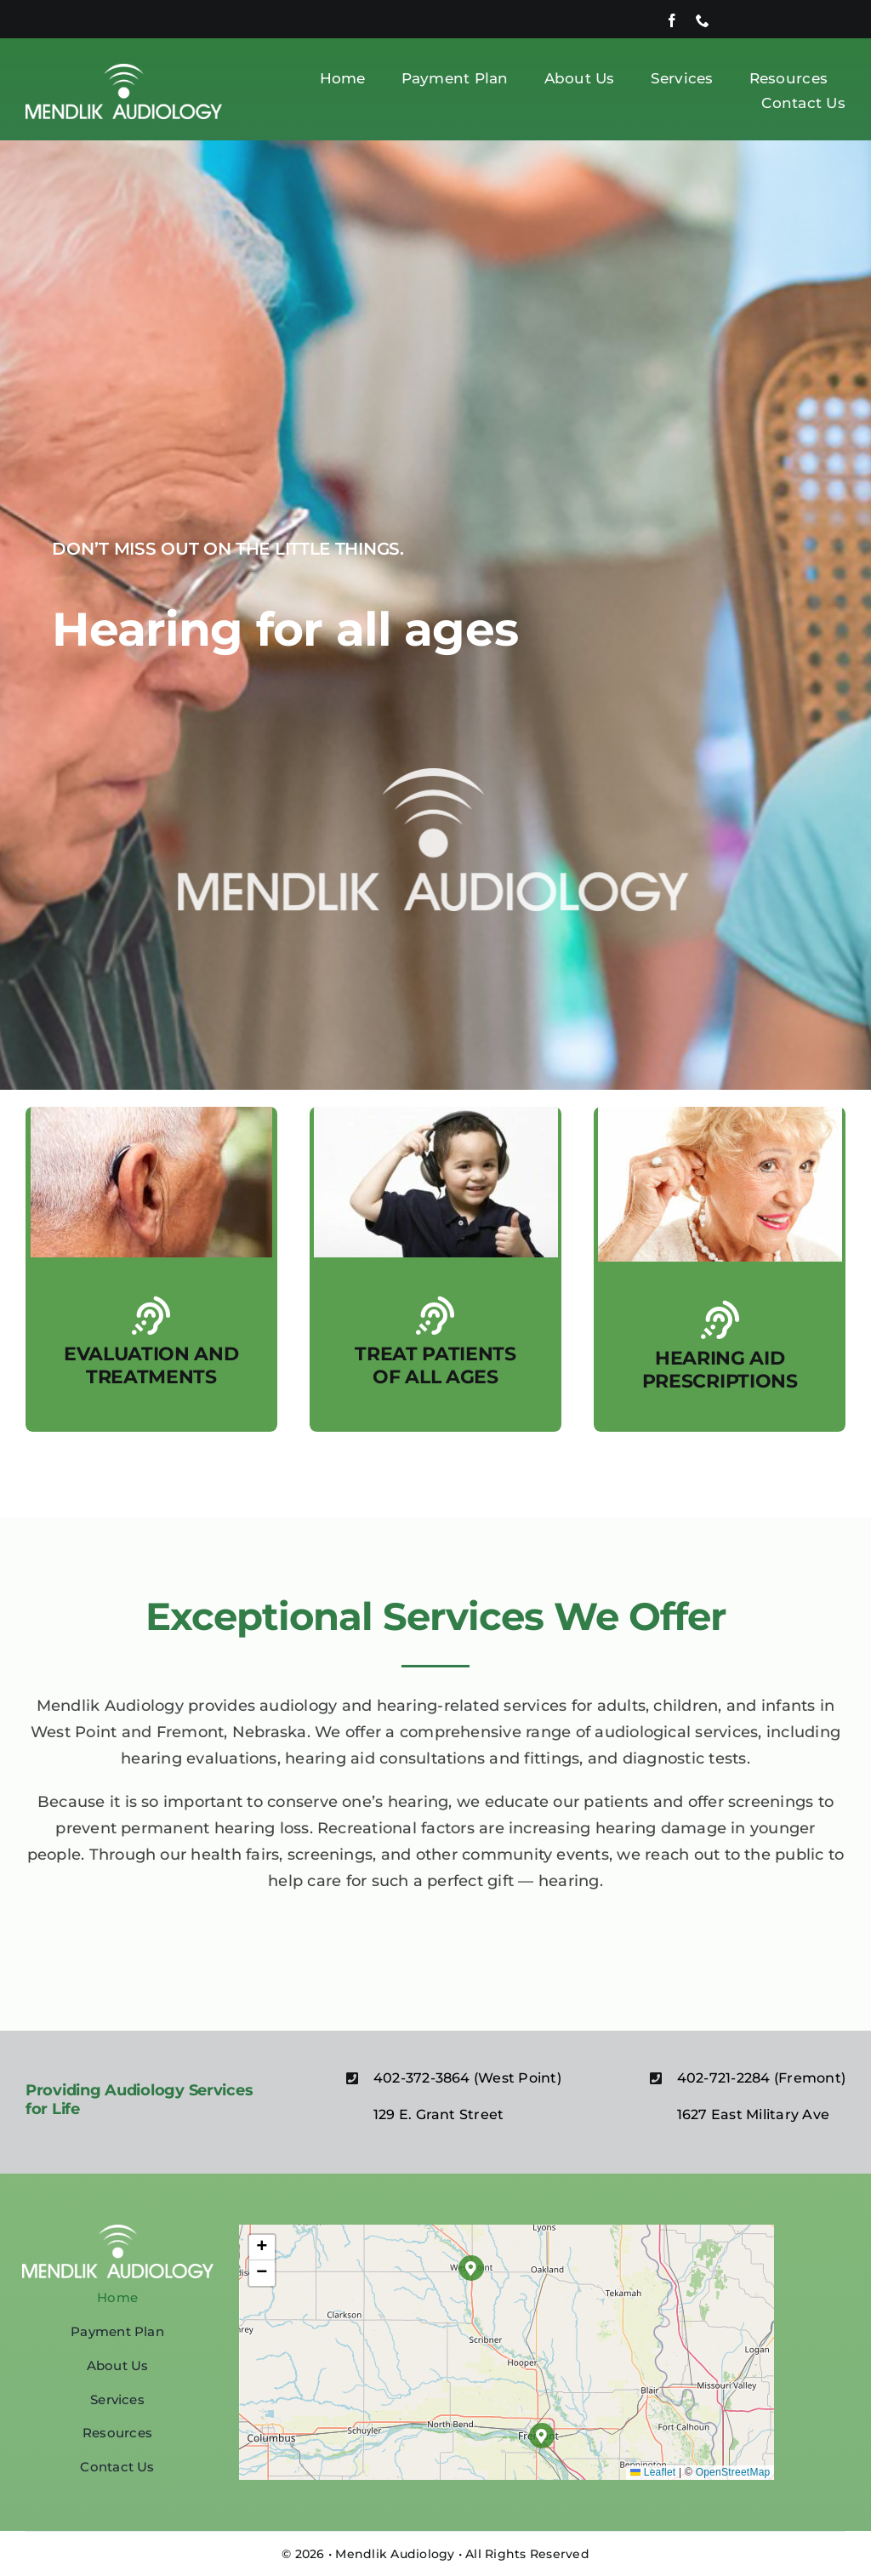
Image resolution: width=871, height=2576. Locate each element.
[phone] (702, 20)
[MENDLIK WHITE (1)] (124, 70)
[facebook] (672, 20)
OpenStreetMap (733, 2472)
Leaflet (652, 2472)
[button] (471, 2268)
